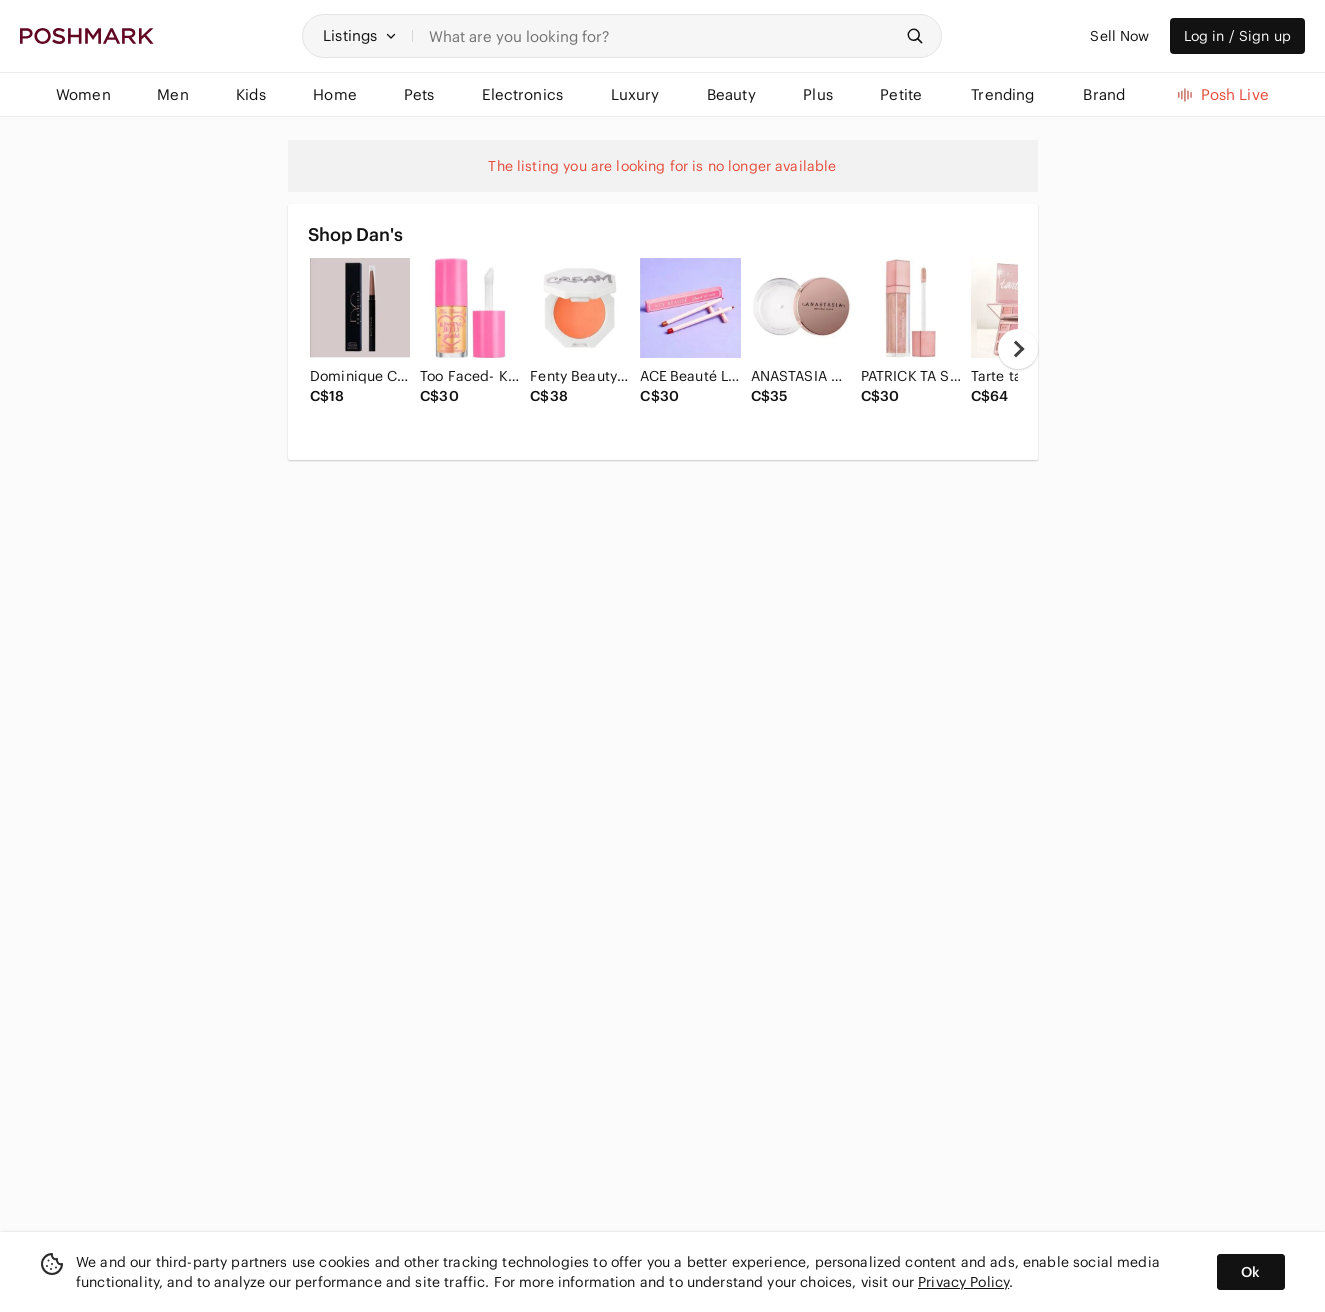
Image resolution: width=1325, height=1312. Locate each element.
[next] (1018, 349)
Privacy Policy (963, 1282)
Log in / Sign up (1237, 36)
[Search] (661, 36)
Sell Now (1119, 36)
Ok (1250, 1272)
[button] (360, 36)
